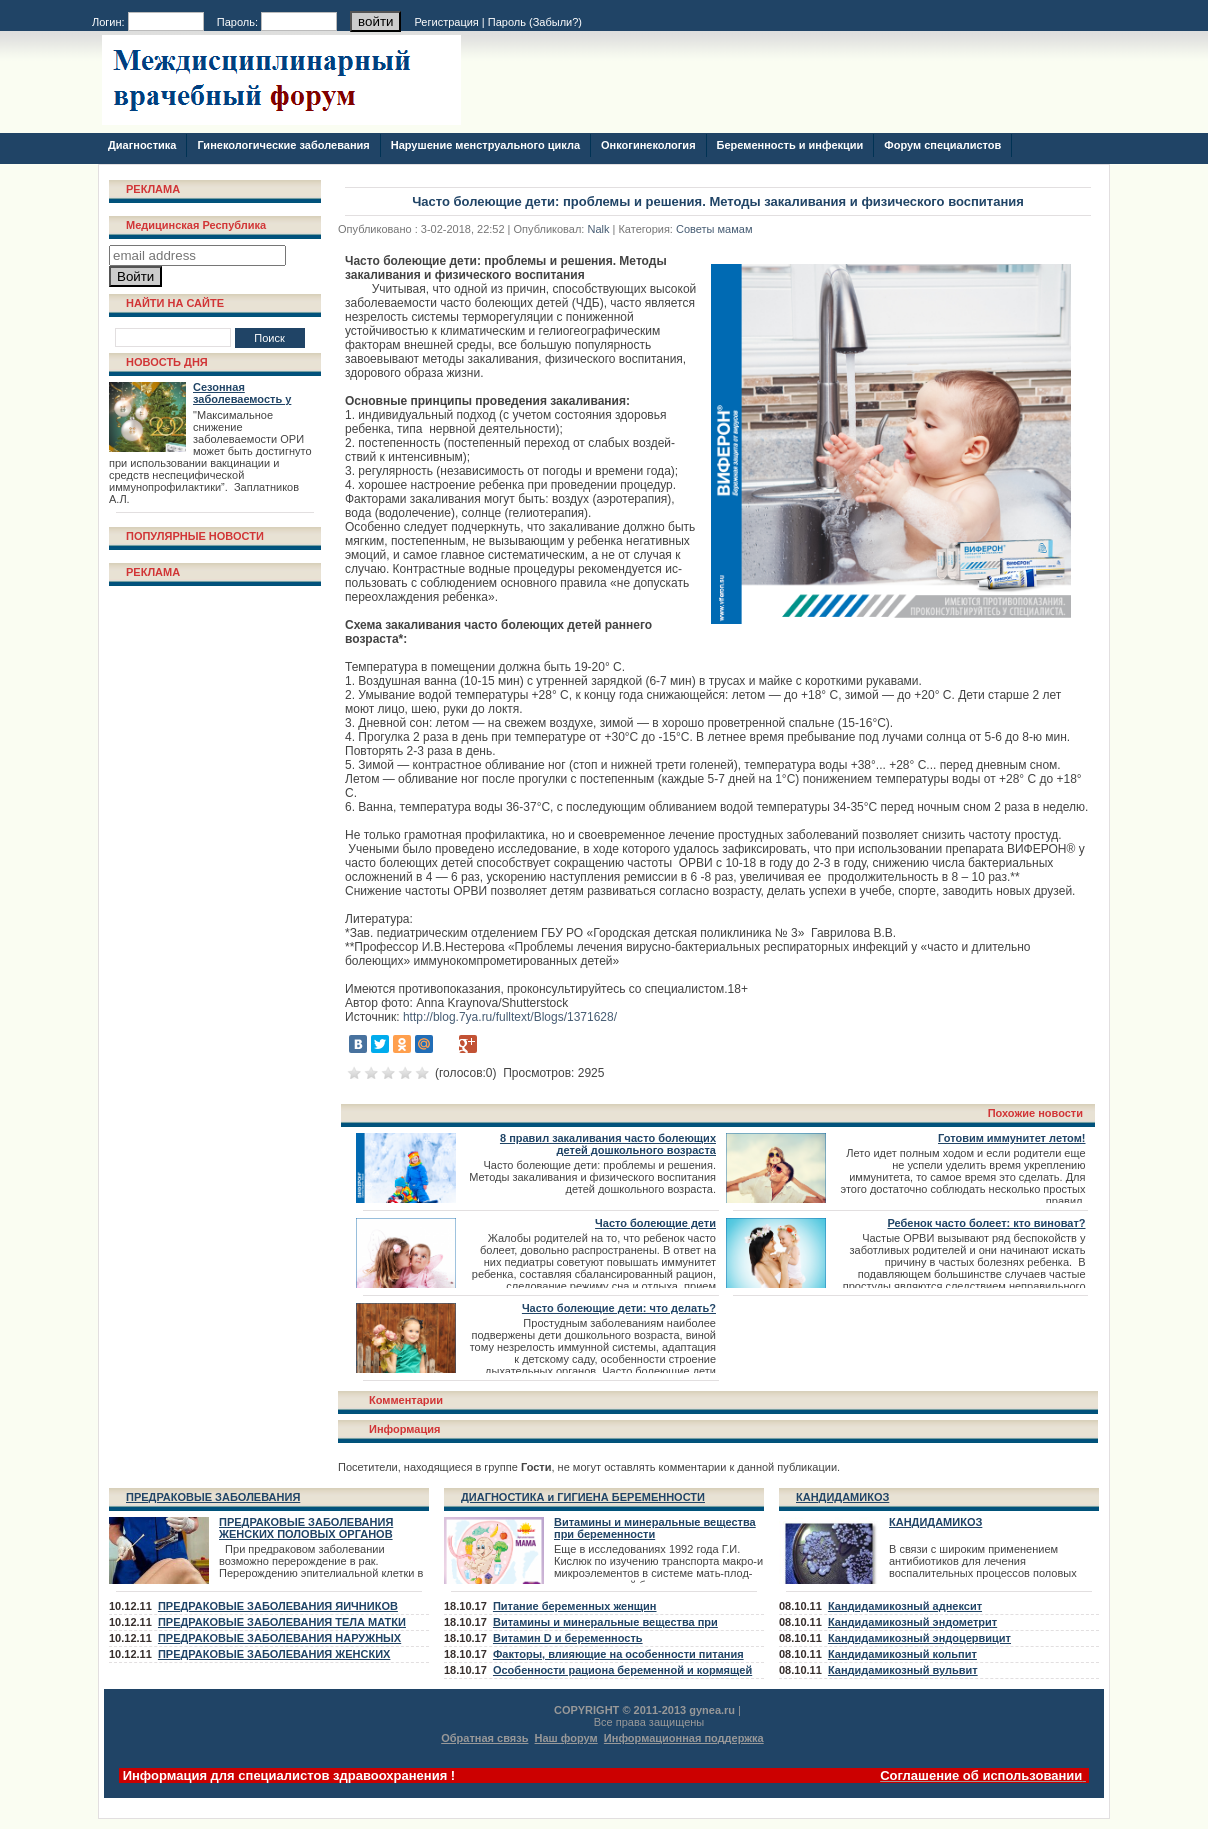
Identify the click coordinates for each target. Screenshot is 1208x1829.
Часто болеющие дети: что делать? (619, 1308)
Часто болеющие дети (655, 1223)
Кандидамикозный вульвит (903, 1670)
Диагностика (142, 145)
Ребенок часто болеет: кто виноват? (986, 1223)
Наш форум (566, 1738)
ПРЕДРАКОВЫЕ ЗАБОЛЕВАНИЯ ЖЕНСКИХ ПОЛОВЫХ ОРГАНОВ (306, 1528)
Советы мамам (714, 229)
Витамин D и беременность (568, 1638)
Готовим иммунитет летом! (1011, 1138)
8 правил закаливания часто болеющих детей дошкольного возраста (608, 1144)
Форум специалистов (942, 145)
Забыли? (556, 22)
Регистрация (447, 22)
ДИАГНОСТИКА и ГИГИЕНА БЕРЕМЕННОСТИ (583, 1497)
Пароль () (535, 22)
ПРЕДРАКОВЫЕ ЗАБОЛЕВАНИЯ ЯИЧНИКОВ (278, 1606)
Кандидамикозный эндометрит (912, 1622)
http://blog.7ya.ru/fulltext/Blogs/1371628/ (510, 1017)
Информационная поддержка (684, 1738)
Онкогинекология (648, 145)
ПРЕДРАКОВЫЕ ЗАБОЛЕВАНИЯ (213, 1497)
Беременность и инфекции (790, 145)
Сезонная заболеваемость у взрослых (242, 399)
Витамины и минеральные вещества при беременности (655, 1528)
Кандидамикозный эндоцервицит (919, 1638)
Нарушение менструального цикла (485, 145)
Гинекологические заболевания (283, 145)
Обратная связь (484, 1738)
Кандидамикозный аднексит (905, 1606)
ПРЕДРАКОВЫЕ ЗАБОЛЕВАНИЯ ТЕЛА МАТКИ (282, 1622)
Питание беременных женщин (575, 1606)
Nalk (598, 229)
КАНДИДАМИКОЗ (842, 1497)
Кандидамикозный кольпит (902, 1654)
